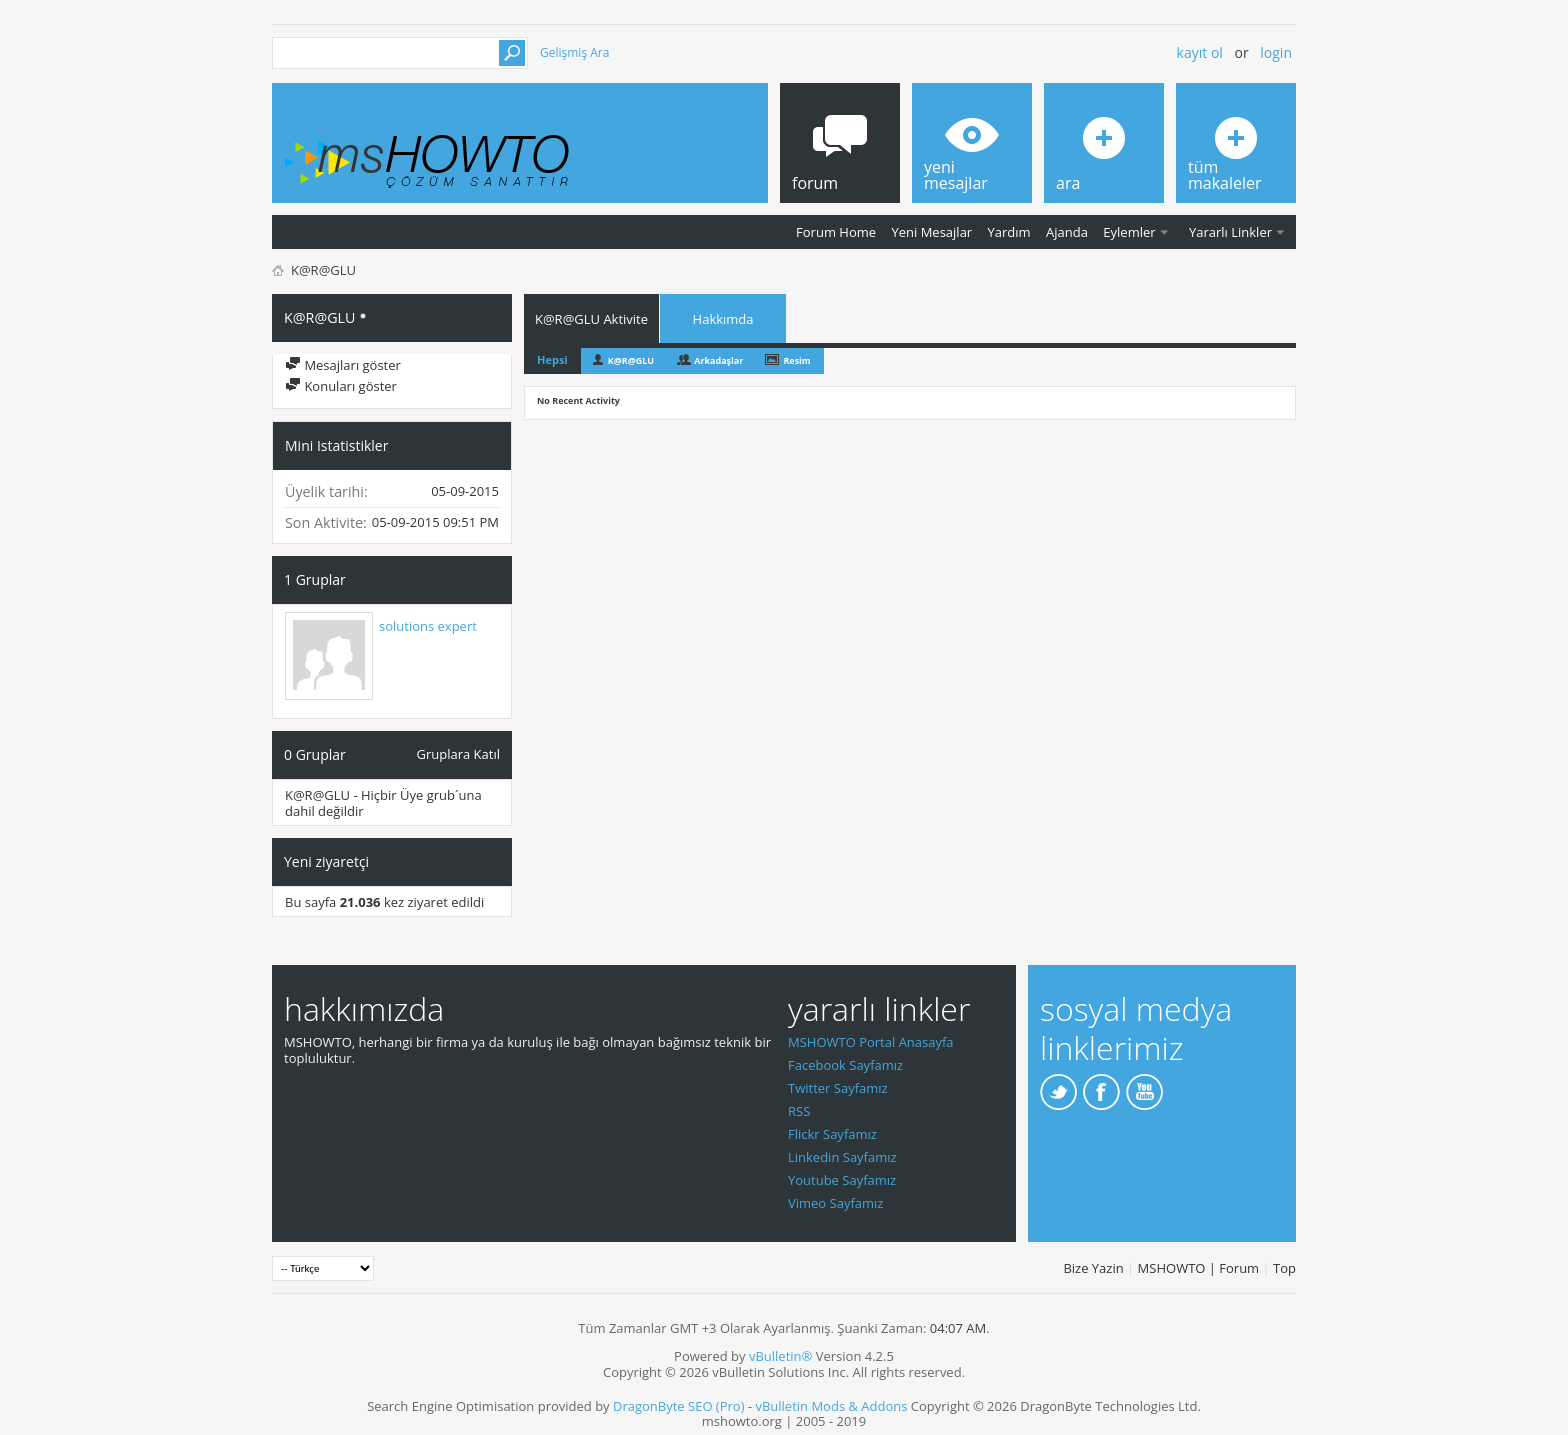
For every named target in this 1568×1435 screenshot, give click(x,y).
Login (1276, 52)
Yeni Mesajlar (931, 232)
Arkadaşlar (718, 360)
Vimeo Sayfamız (835, 1203)
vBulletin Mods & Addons (831, 1406)
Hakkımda (723, 319)
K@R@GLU (631, 360)
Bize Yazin (1093, 1268)
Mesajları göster (343, 365)
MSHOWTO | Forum (1199, 1268)
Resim (796, 360)
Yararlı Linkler (1230, 232)
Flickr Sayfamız (832, 1134)
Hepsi (552, 359)
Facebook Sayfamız (845, 1065)
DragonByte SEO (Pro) (679, 1406)
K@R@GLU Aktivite (591, 319)
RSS (799, 1111)
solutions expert (428, 626)
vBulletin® (780, 1356)
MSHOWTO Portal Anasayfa (871, 1042)
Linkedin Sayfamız (842, 1157)
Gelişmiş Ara (574, 52)
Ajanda (1067, 232)
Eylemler (1129, 232)
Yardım (1009, 232)
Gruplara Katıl (459, 753)
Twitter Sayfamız (838, 1088)
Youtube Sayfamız (842, 1180)
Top (1284, 1268)
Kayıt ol (1200, 52)
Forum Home (836, 232)
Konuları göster (341, 386)
